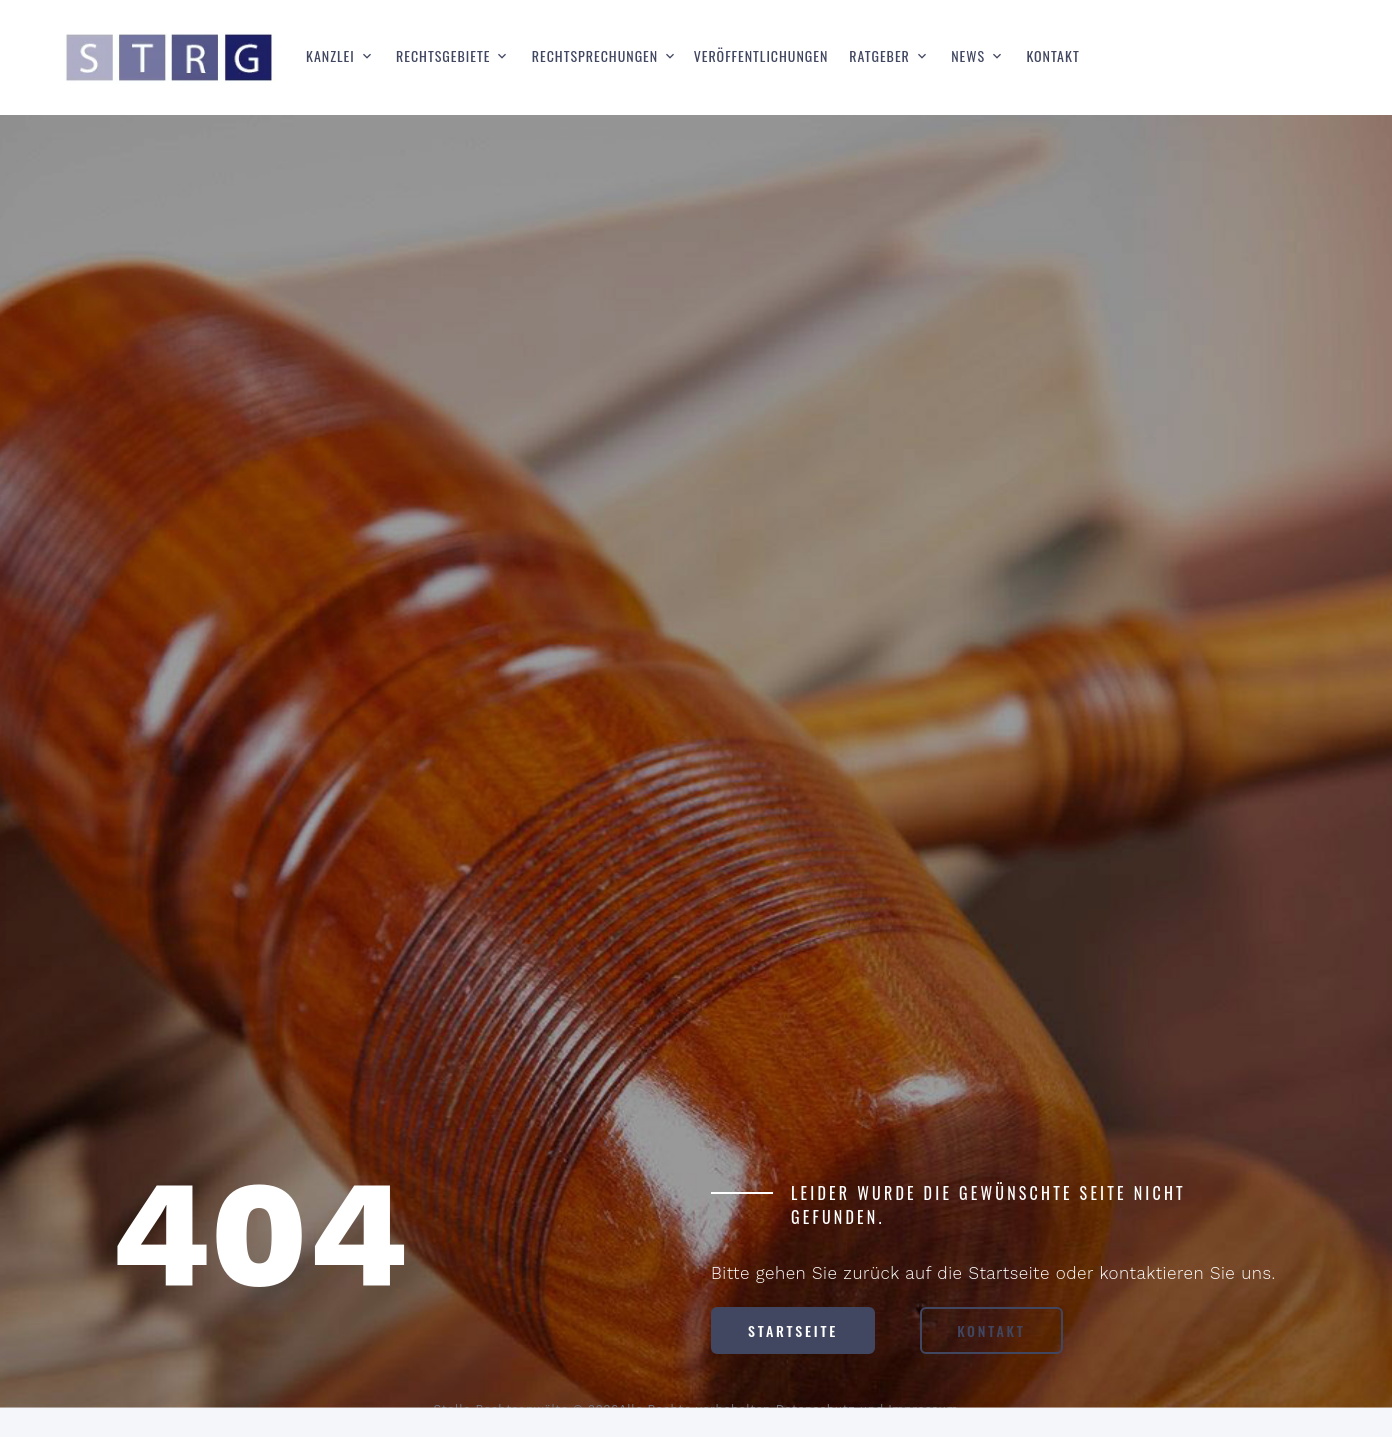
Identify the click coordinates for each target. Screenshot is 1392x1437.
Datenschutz (816, 1409)
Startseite (793, 1330)
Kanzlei (330, 56)
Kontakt (1052, 56)
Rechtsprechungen (595, 56)
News (968, 56)
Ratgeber (879, 56)
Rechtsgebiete (443, 56)
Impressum (923, 1409)
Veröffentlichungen (761, 56)
